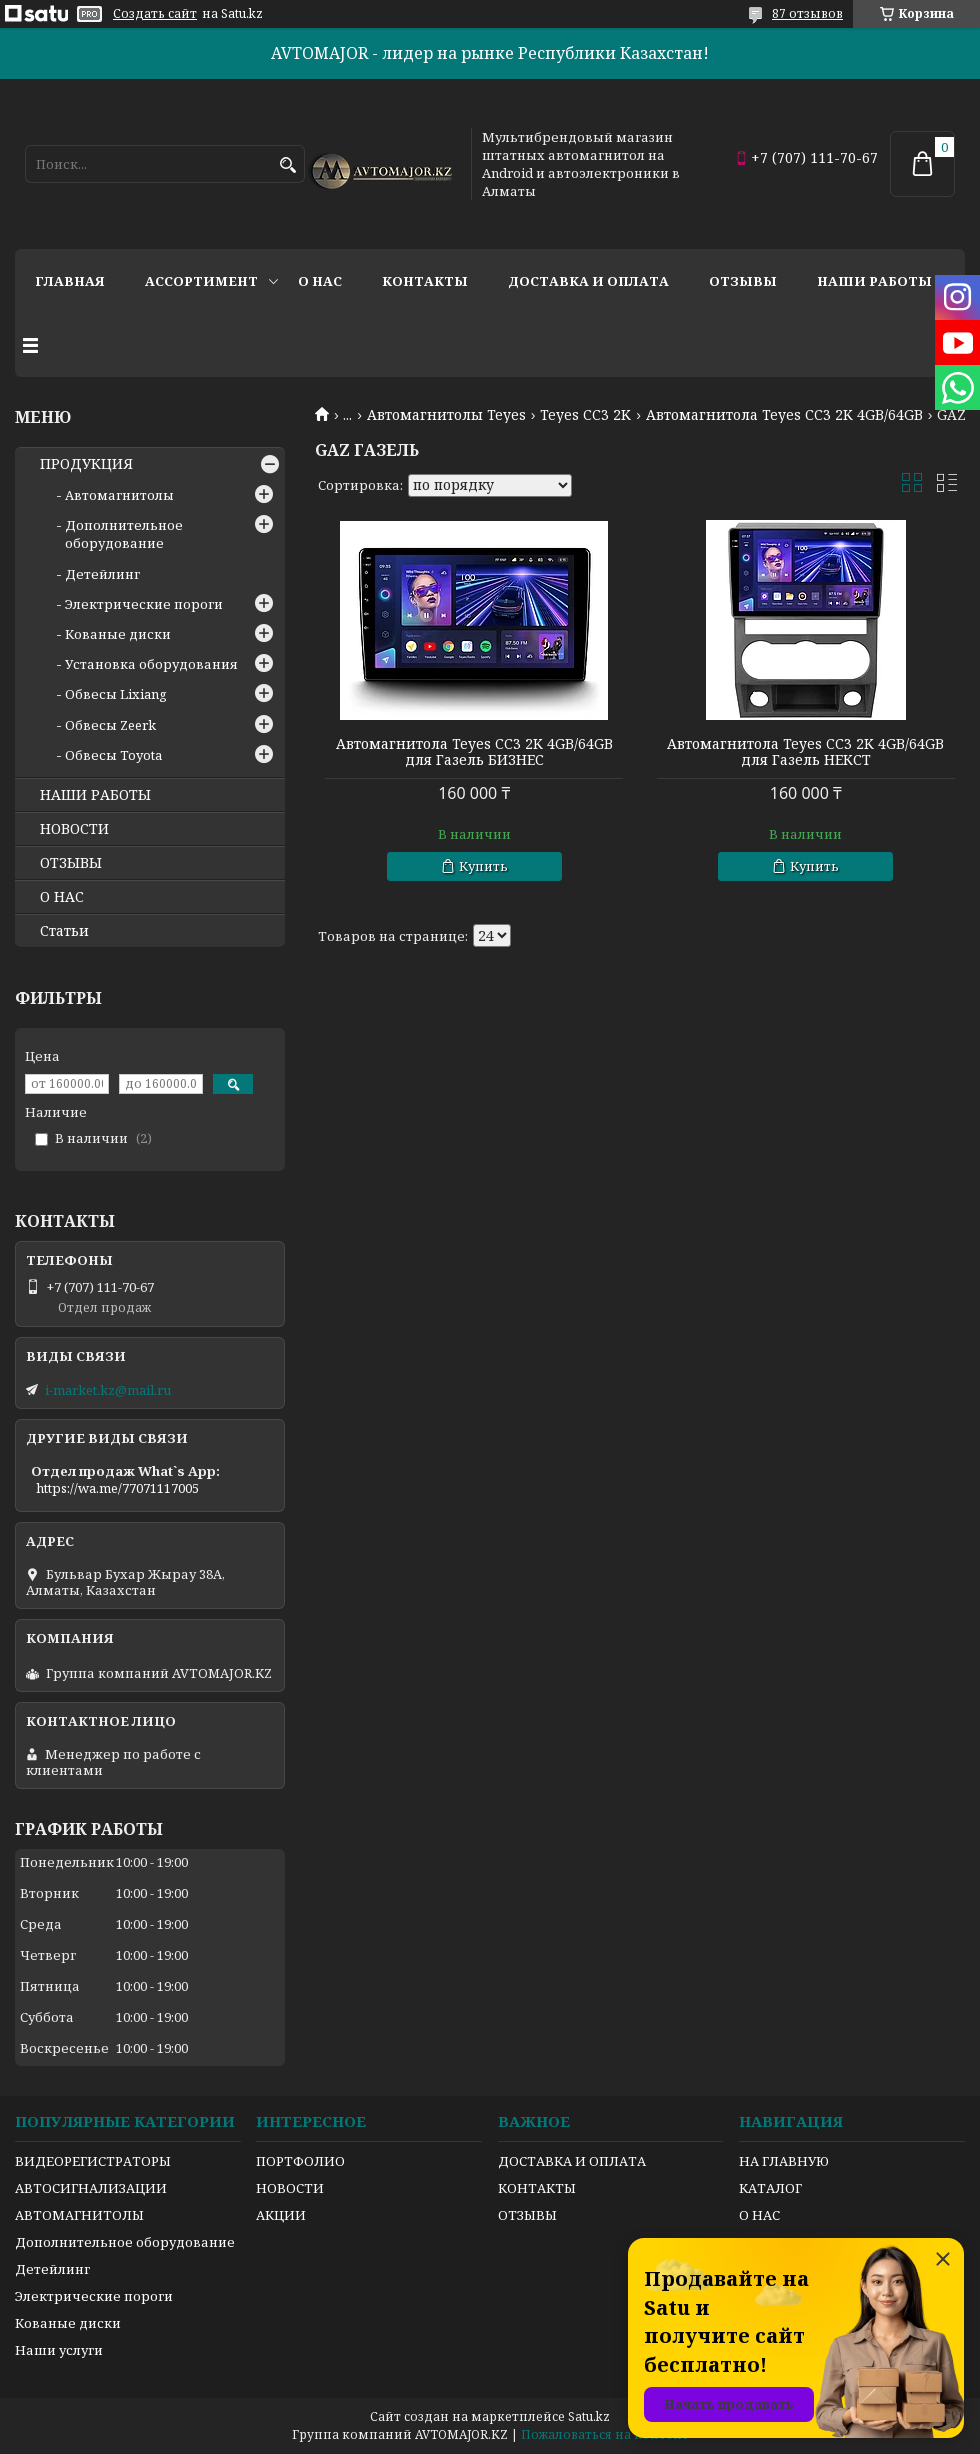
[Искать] (287, 165)
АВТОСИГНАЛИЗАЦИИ (91, 2188)
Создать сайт (155, 14)
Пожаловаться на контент (605, 2434)
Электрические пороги (144, 604)
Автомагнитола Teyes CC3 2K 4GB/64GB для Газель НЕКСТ (805, 752)
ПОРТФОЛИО (300, 2161)
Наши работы (874, 281)
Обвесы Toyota (113, 755)
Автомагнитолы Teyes (446, 415)
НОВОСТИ (74, 829)
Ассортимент (201, 281)
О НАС (62, 897)
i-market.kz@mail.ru (108, 1390)
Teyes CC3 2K (585, 415)
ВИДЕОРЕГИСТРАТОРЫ (93, 2161)
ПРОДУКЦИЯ (86, 464)
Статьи (64, 931)
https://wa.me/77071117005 (117, 1488)
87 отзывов (807, 13)
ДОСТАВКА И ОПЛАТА (572, 2161)
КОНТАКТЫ (537, 2188)
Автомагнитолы (119, 495)
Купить (483, 866)
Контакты (425, 281)
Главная (70, 281)
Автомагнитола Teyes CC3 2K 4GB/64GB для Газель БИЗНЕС (474, 752)
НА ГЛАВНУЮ (784, 2161)
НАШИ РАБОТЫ (95, 795)
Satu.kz (589, 2416)
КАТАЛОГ (770, 2188)
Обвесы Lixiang (116, 694)
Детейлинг (102, 574)
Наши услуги (59, 2350)
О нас (320, 281)
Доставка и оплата (588, 281)
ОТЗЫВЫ (71, 863)
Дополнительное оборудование (124, 534)
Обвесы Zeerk (110, 725)
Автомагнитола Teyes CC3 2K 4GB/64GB (784, 415)
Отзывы (743, 281)
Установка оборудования (151, 664)
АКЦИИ (281, 2215)
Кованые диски (118, 634)
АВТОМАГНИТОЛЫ (79, 2215)
